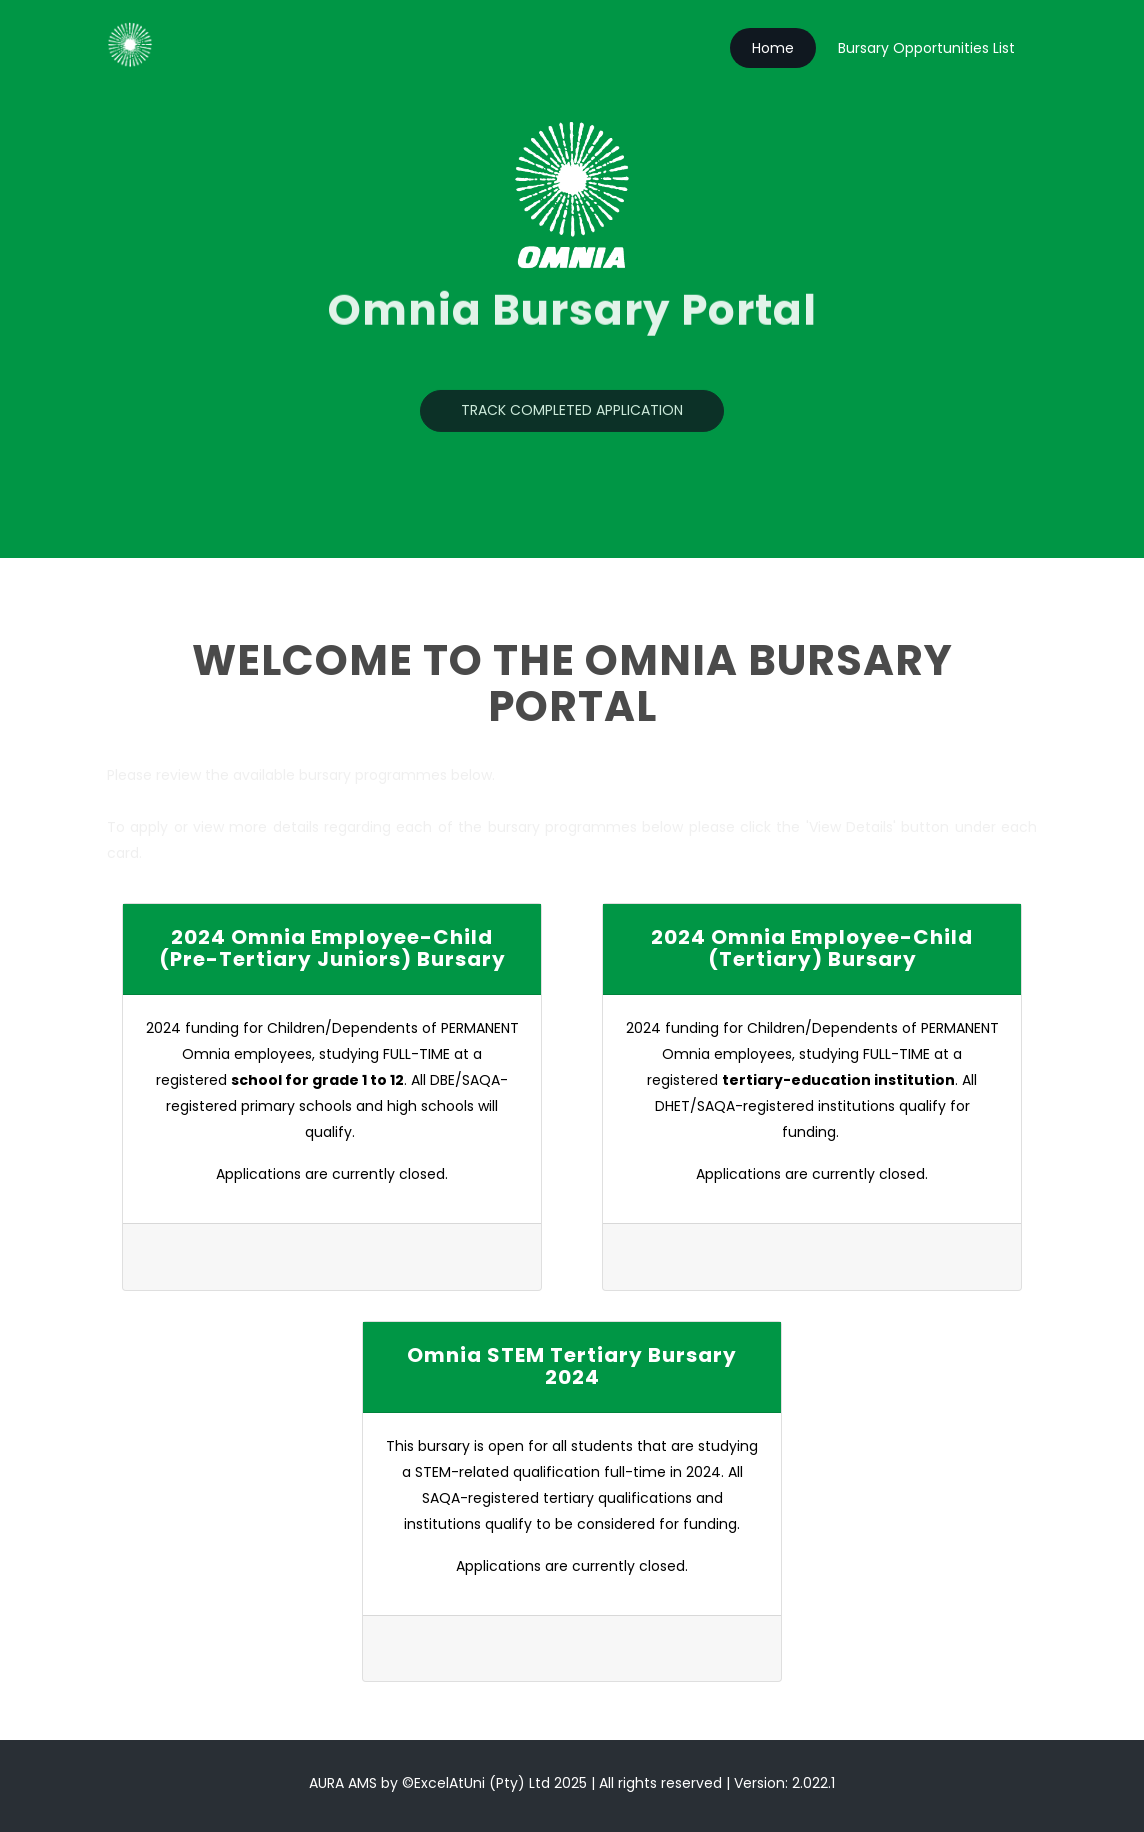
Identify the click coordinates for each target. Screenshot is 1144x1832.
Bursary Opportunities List (926, 48)
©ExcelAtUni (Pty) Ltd (476, 1783)
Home (773, 48)
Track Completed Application (572, 413)
